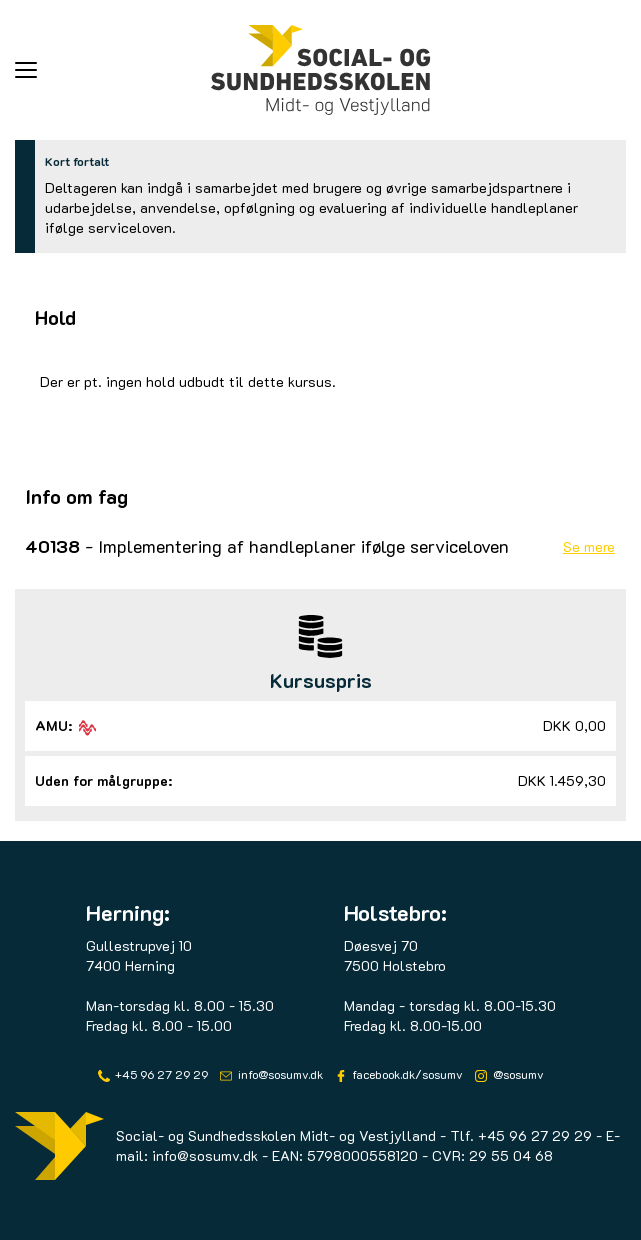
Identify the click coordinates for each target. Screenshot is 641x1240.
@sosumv (517, 1074)
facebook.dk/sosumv (406, 1074)
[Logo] (321, 70)
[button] (113, 70)
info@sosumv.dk (279, 1074)
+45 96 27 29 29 (160, 1074)
